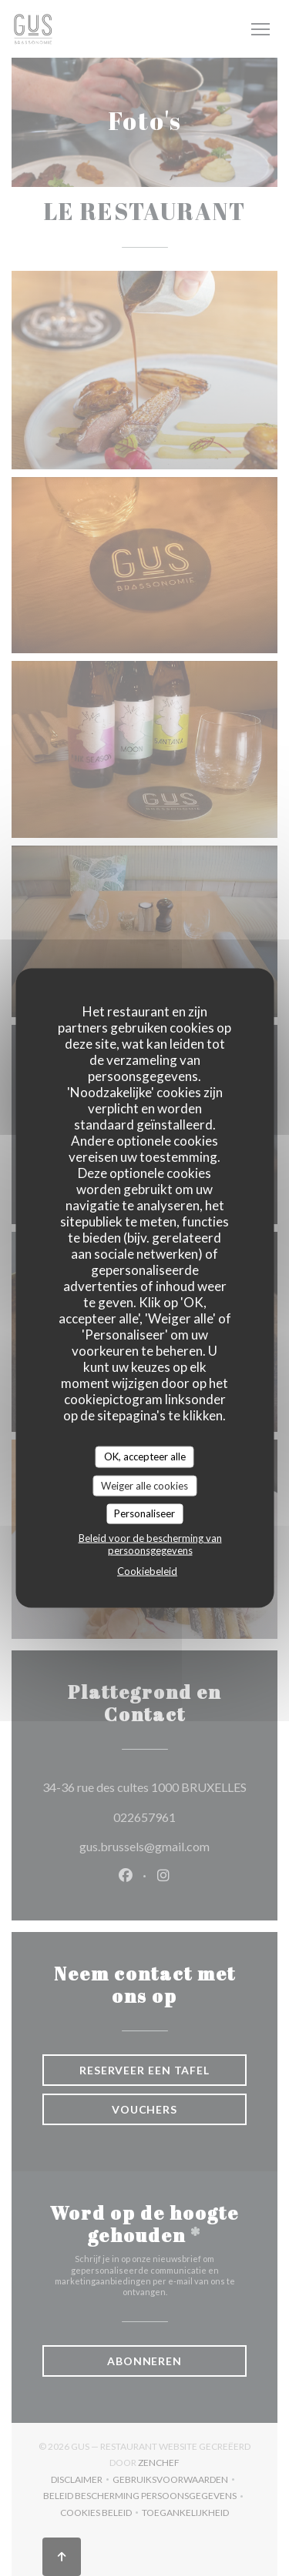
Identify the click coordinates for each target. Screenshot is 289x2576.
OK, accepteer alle (145, 1456)
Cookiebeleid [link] (147, 1570)
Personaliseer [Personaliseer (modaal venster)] (144, 1513)
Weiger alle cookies (144, 1485)
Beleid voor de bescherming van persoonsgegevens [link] (150, 1543)
